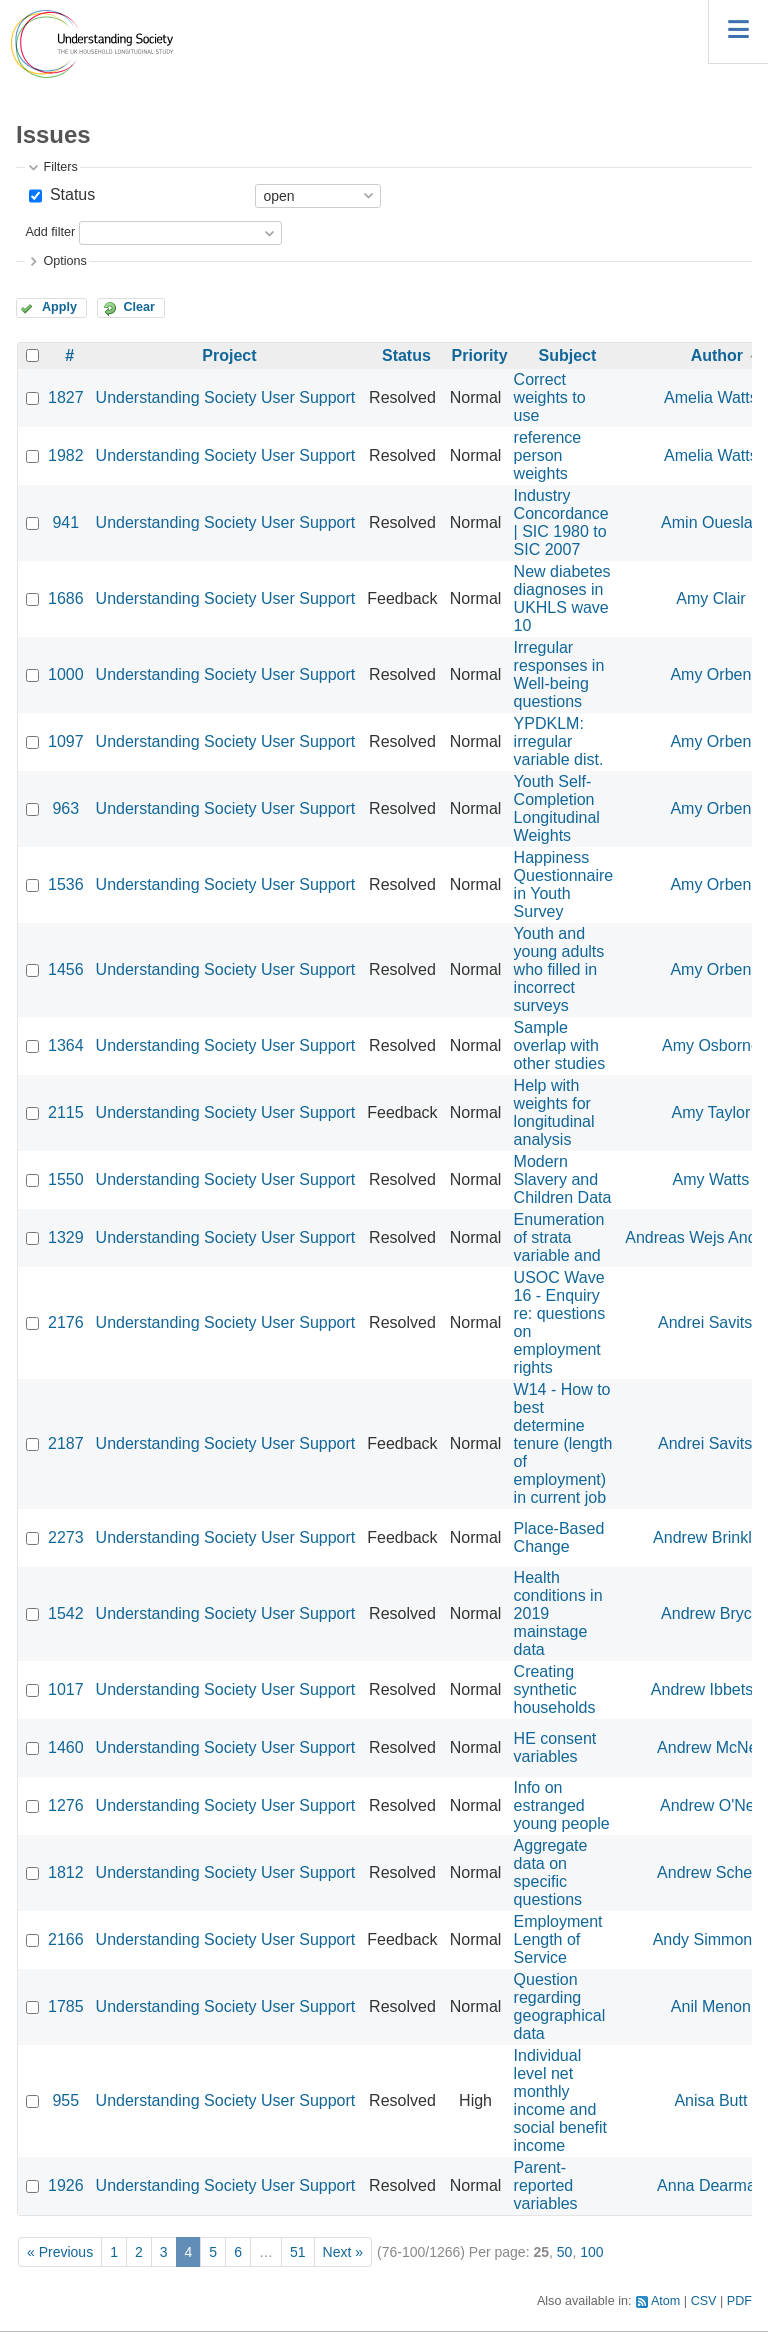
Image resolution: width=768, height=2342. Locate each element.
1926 (66, 2185)
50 (565, 2252)
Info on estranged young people (562, 1805)
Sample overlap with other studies (560, 1045)
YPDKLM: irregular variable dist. (559, 741)
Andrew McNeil (711, 1747)
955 (65, 2100)
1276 (66, 1805)
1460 (66, 1747)
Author (717, 355)
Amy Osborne (711, 1045)
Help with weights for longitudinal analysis (554, 1112)
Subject (567, 355)
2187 (66, 1443)
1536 (66, 884)
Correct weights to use (550, 397)
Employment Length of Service (558, 1939)
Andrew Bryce (711, 1613)
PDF (739, 2301)
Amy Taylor (710, 1112)
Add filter (50, 233)
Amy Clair (710, 598)
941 (65, 522)
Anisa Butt (710, 2100)
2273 (66, 1537)
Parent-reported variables (546, 2185)
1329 (66, 1237)
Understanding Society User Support (226, 397)
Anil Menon (711, 2006)
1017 (66, 1689)
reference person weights (548, 455)
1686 (66, 598)
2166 (66, 1939)
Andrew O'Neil (711, 1805)
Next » (343, 2252)
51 (298, 2252)
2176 (66, 1322)
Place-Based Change (559, 1537)
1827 (66, 397)
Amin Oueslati (711, 522)
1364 (66, 1045)
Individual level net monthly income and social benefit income (560, 2100)
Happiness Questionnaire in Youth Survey (564, 884)
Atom (665, 2301)
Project (229, 355)
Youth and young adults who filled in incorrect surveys (559, 969)
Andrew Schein (711, 1872)
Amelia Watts (711, 397)
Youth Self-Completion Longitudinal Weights (557, 808)
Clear (139, 307)
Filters (60, 167)
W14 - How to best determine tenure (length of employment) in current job (563, 1443)
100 (591, 2252)
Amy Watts (711, 1179)
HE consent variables (555, 1747)
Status (70, 194)
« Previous (60, 2252)
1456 (66, 969)
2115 (66, 1112)
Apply (59, 307)
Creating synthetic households (555, 1689)
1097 (66, 741)
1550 (66, 1179)
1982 (66, 455)
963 (65, 808)
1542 (66, 1613)
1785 (66, 2006)
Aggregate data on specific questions (551, 1872)
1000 (66, 674)
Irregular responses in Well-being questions (559, 674)
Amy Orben (710, 674)
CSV (704, 2301)
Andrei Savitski (711, 1322)
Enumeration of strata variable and (559, 1237)
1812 (66, 1872)
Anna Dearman (711, 2185)
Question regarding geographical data (560, 2006)
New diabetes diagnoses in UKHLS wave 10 (562, 598)
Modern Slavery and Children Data (563, 1179)
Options (64, 261)
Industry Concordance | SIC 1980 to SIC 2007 (561, 522)
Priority (480, 355)
